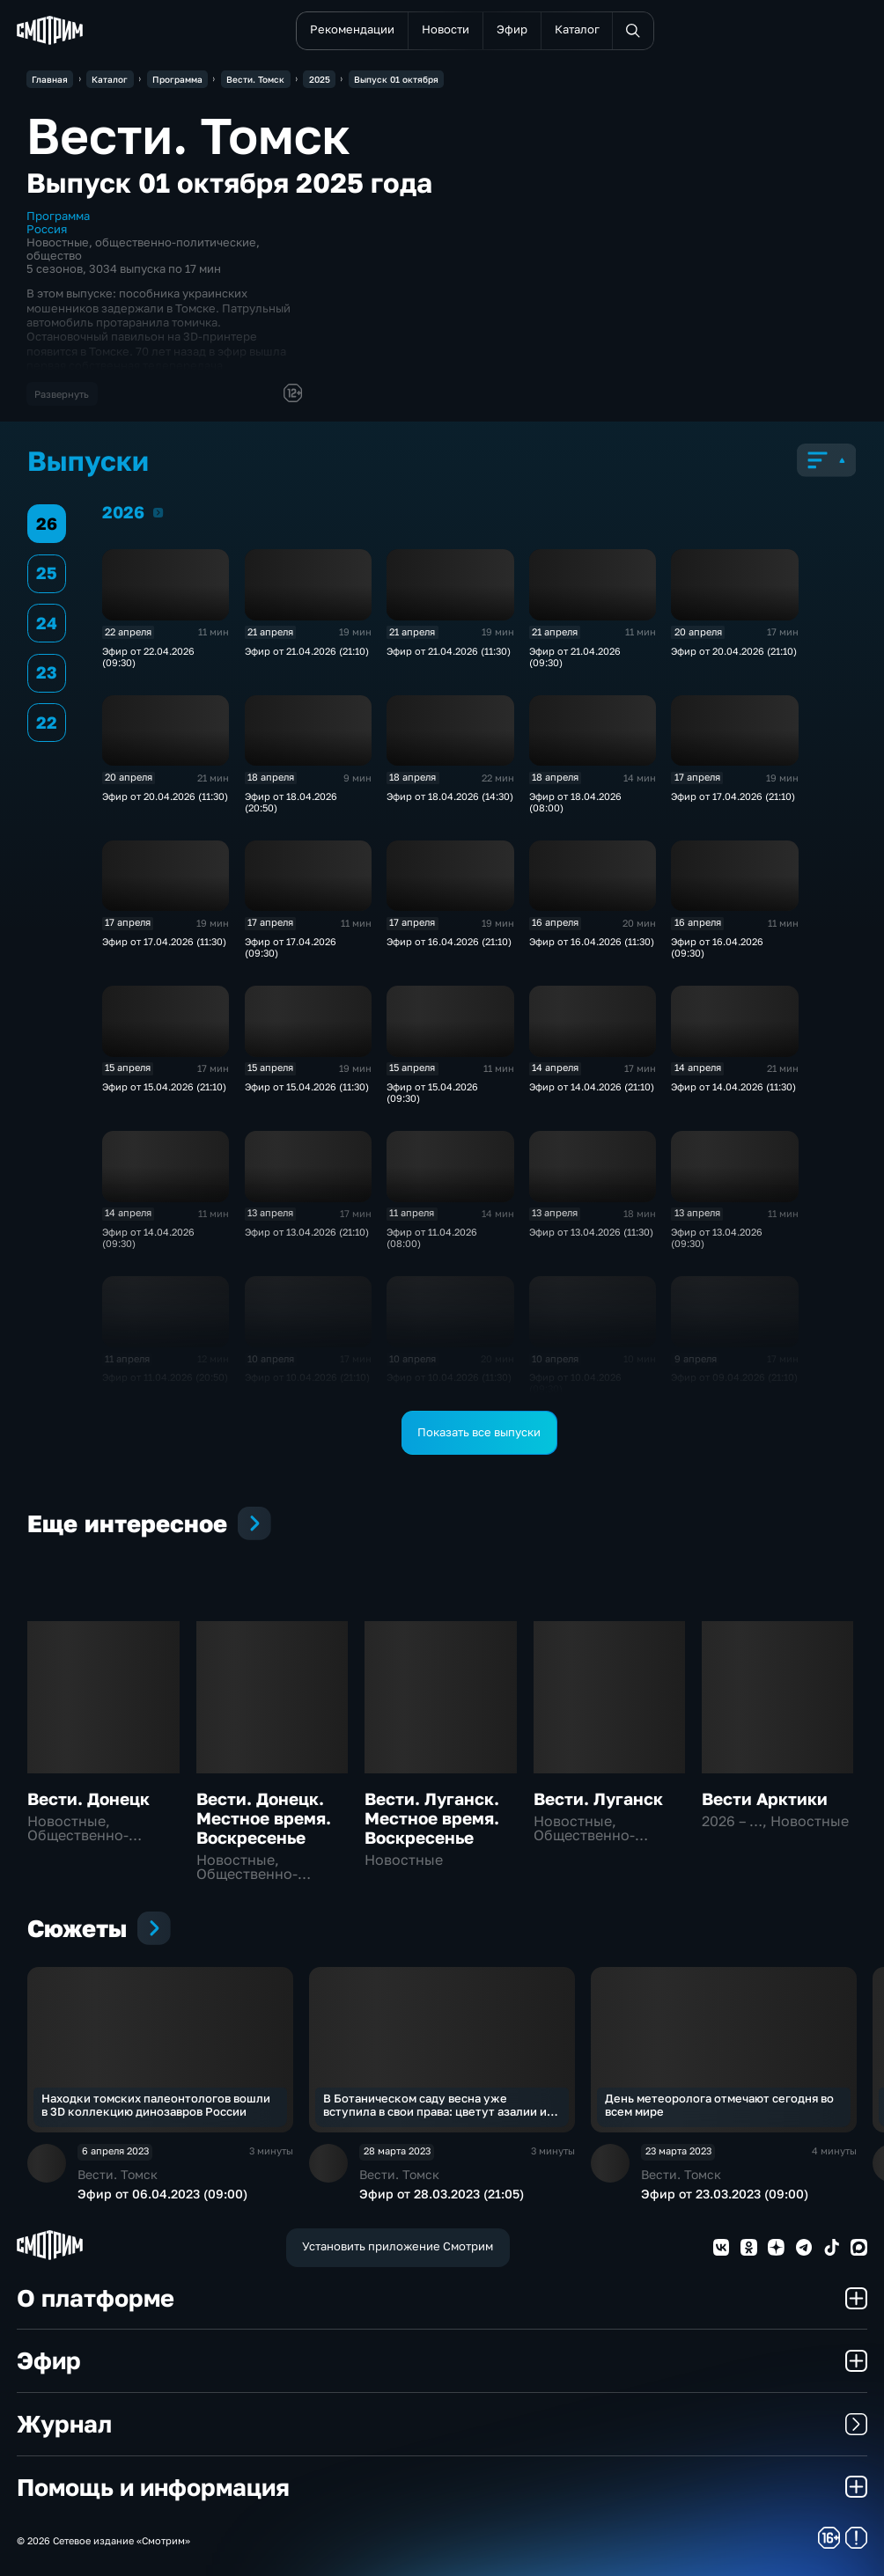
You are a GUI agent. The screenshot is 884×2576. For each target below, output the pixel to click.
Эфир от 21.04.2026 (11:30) (449, 651)
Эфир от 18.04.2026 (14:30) (450, 796)
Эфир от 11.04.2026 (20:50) (165, 1377)
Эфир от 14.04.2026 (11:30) (733, 1086)
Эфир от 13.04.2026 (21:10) (307, 1231)
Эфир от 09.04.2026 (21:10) (734, 1377)
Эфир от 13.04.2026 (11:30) (591, 1231)
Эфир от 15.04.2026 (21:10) (164, 1086)
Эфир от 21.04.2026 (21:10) (307, 651)
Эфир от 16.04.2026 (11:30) (591, 941)
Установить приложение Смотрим (397, 2246)
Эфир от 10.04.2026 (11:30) (449, 1377)
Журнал (442, 2424)
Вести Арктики (765, 1799)
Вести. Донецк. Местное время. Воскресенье (263, 1818)
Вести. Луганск (598, 1799)
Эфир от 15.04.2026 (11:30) (307, 1086)
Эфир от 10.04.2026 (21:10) (307, 1377)
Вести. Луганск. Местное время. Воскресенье (432, 1818)
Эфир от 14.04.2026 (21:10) (591, 1086)
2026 (158, 512)
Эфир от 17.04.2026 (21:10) (733, 796)
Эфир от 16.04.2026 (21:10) (449, 941)
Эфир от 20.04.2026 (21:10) (734, 651)
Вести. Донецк (88, 1799)
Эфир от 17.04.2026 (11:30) (164, 941)
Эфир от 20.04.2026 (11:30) (165, 796)
